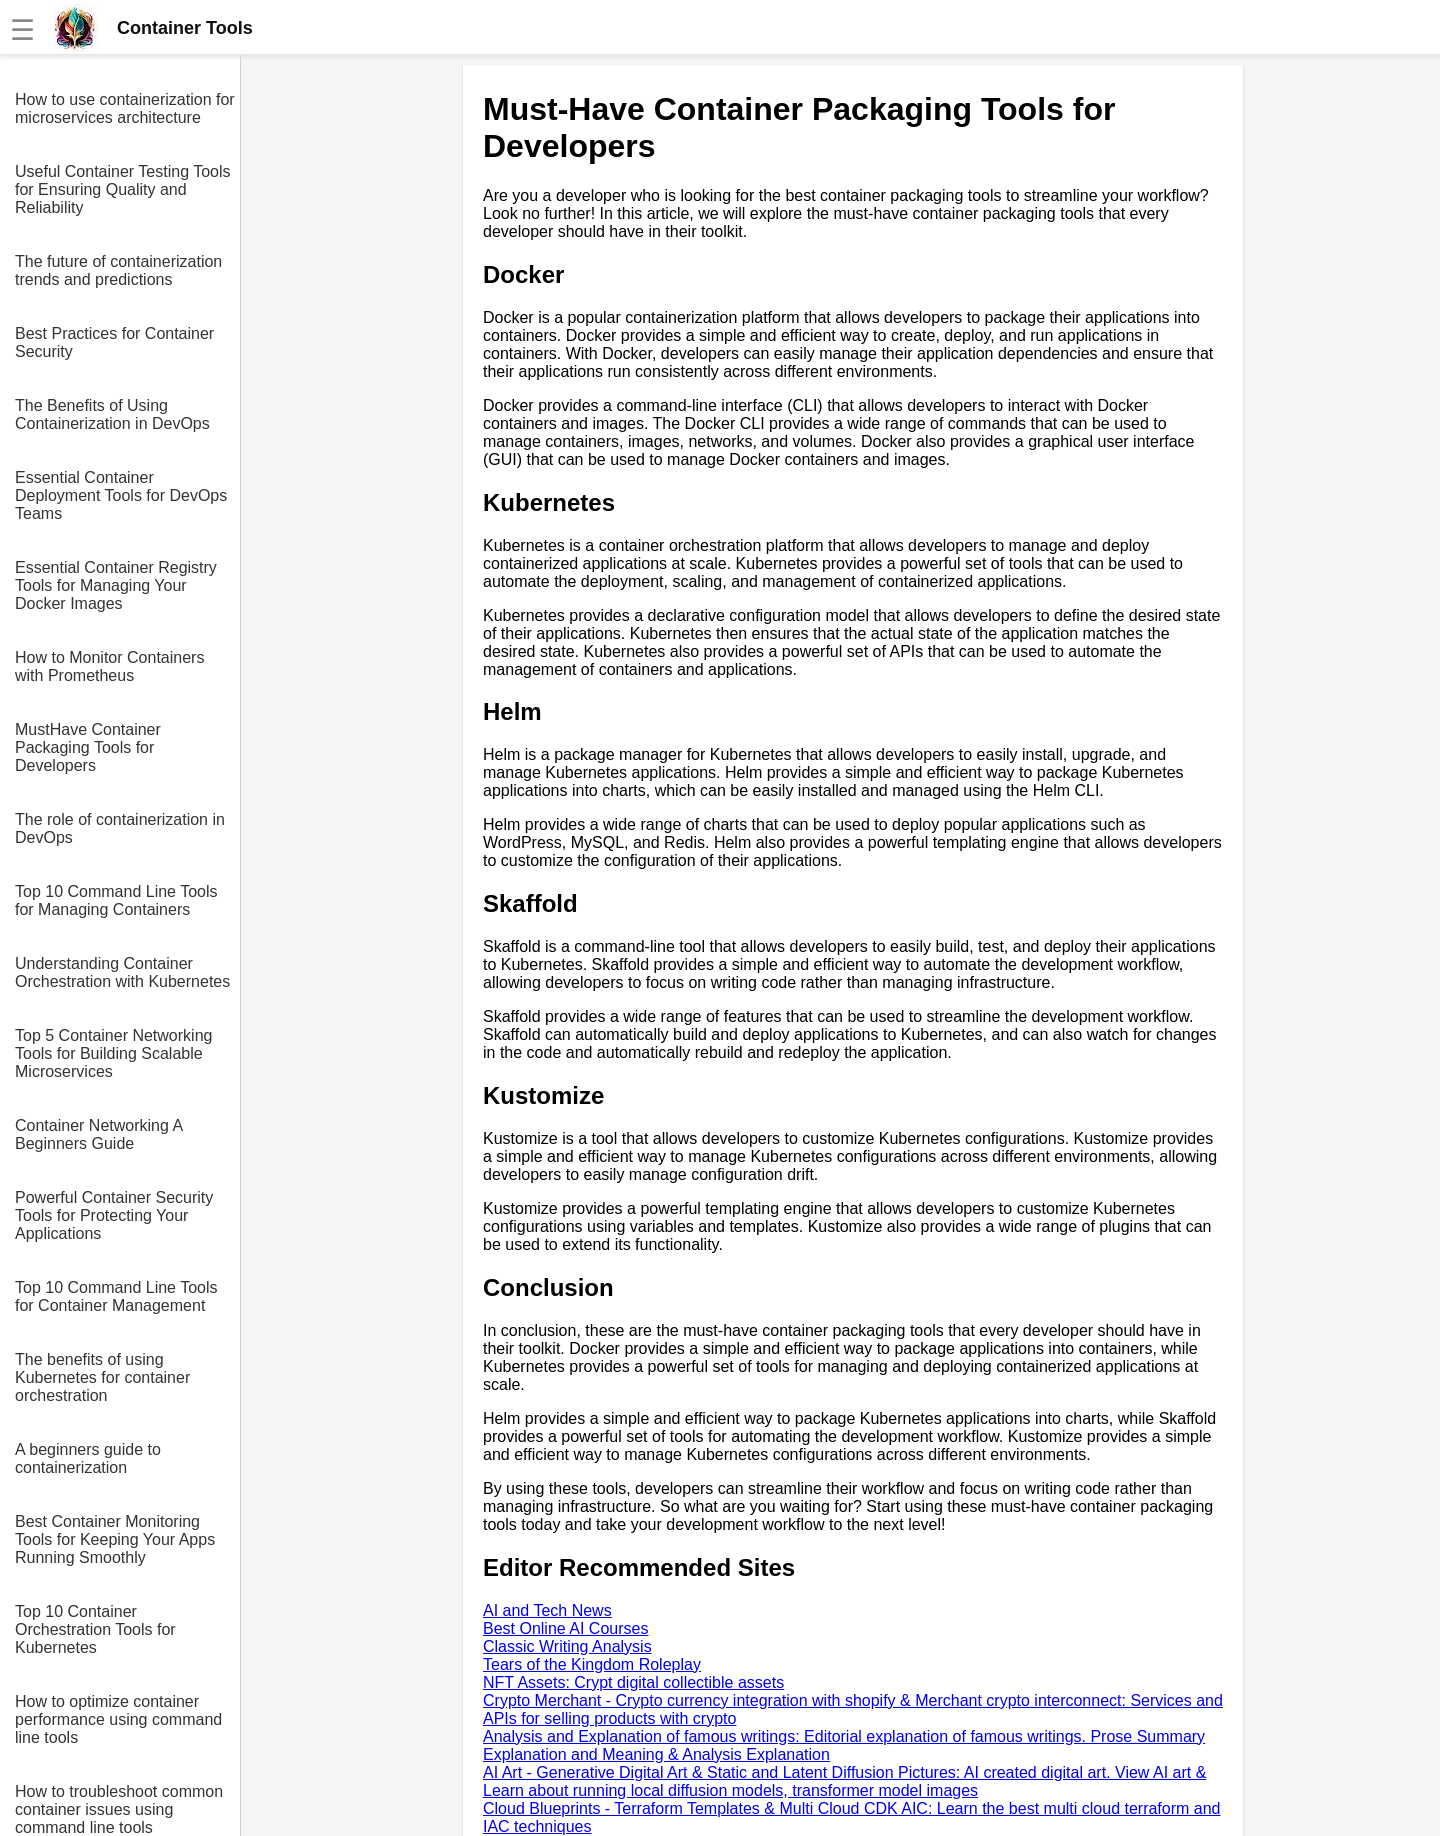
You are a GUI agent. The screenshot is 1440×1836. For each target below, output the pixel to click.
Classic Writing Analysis (567, 1646)
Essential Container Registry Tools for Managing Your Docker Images (116, 585)
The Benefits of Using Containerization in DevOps (112, 414)
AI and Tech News (547, 1610)
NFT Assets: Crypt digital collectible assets (633, 1682)
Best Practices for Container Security (114, 342)
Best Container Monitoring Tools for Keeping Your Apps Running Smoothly (115, 1539)
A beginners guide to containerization (88, 1458)
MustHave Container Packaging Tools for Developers (88, 747)
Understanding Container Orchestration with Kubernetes (122, 972)
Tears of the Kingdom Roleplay (592, 1664)
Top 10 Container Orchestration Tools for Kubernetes (95, 1629)
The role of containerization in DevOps (120, 828)
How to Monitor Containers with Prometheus (109, 666)
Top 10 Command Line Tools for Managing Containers (116, 900)
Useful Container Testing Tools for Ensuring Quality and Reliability (123, 189)
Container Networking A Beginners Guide (98, 1134)
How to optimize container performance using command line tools (118, 1719)
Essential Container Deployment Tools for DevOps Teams (121, 495)
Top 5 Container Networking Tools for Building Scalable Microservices (113, 1053)
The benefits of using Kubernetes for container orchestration (102, 1377)
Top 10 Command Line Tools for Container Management (116, 1296)
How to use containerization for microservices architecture (125, 108)
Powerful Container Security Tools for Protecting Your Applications (114, 1215)
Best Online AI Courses (565, 1628)
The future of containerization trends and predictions (118, 270)
